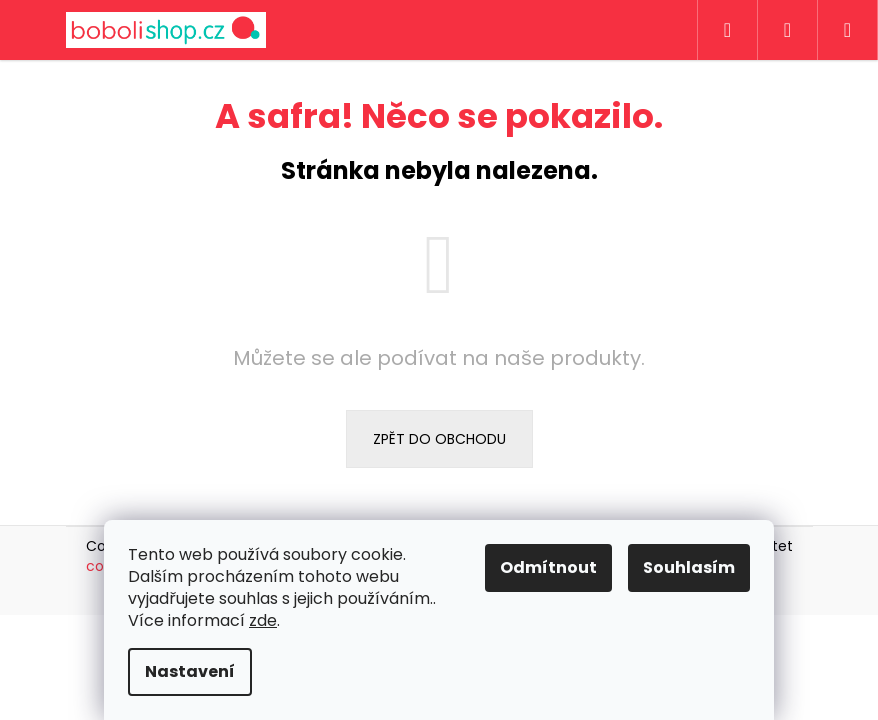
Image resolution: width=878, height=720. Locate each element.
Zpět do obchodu (439, 439)
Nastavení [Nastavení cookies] (190, 671)
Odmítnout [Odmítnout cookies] (548, 567)
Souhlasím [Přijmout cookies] (689, 567)
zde (263, 620)
